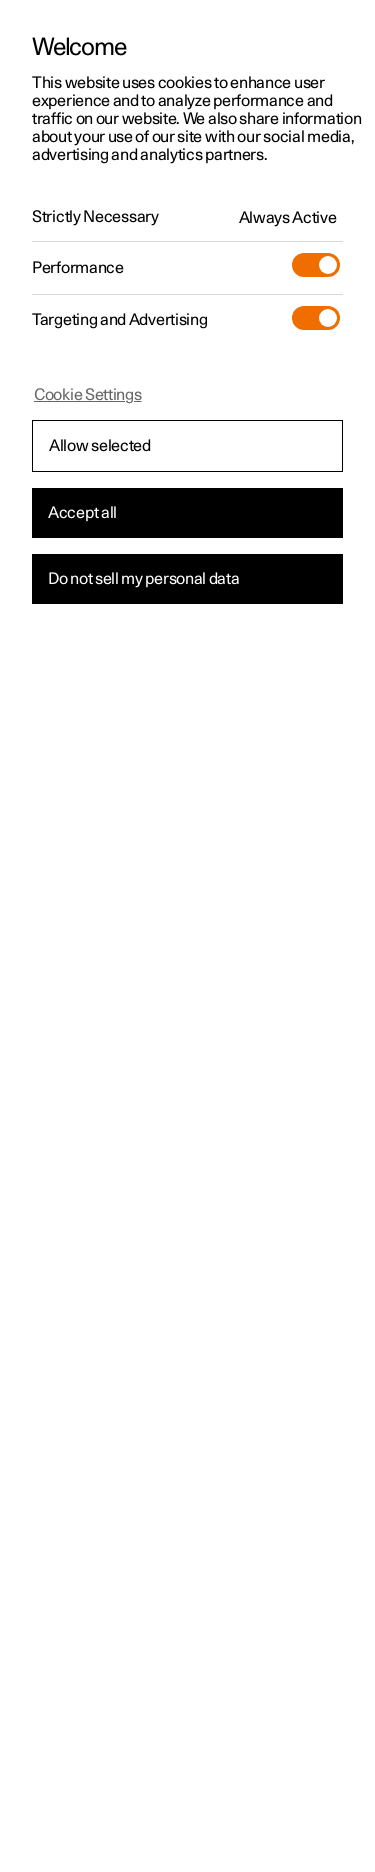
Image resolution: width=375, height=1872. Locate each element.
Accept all (82, 513)
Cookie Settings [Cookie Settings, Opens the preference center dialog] (88, 395)
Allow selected (100, 446)
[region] (187, 936)
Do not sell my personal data (144, 579)
